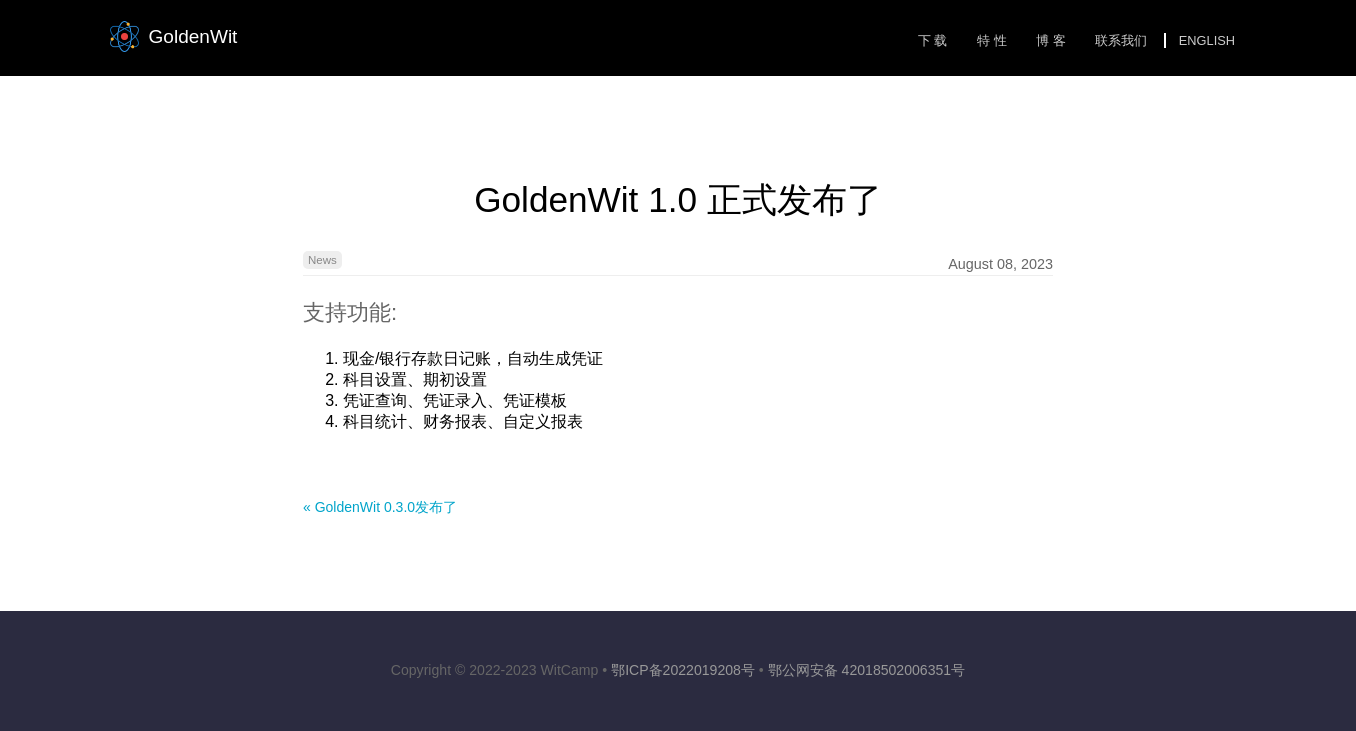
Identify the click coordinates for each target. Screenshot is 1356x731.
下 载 (933, 40)
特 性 (992, 40)
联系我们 (1121, 40)
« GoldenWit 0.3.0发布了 (380, 507)
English (1207, 40)
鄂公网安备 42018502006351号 (867, 670)
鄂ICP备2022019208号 (683, 670)
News (322, 260)
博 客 (1051, 40)
